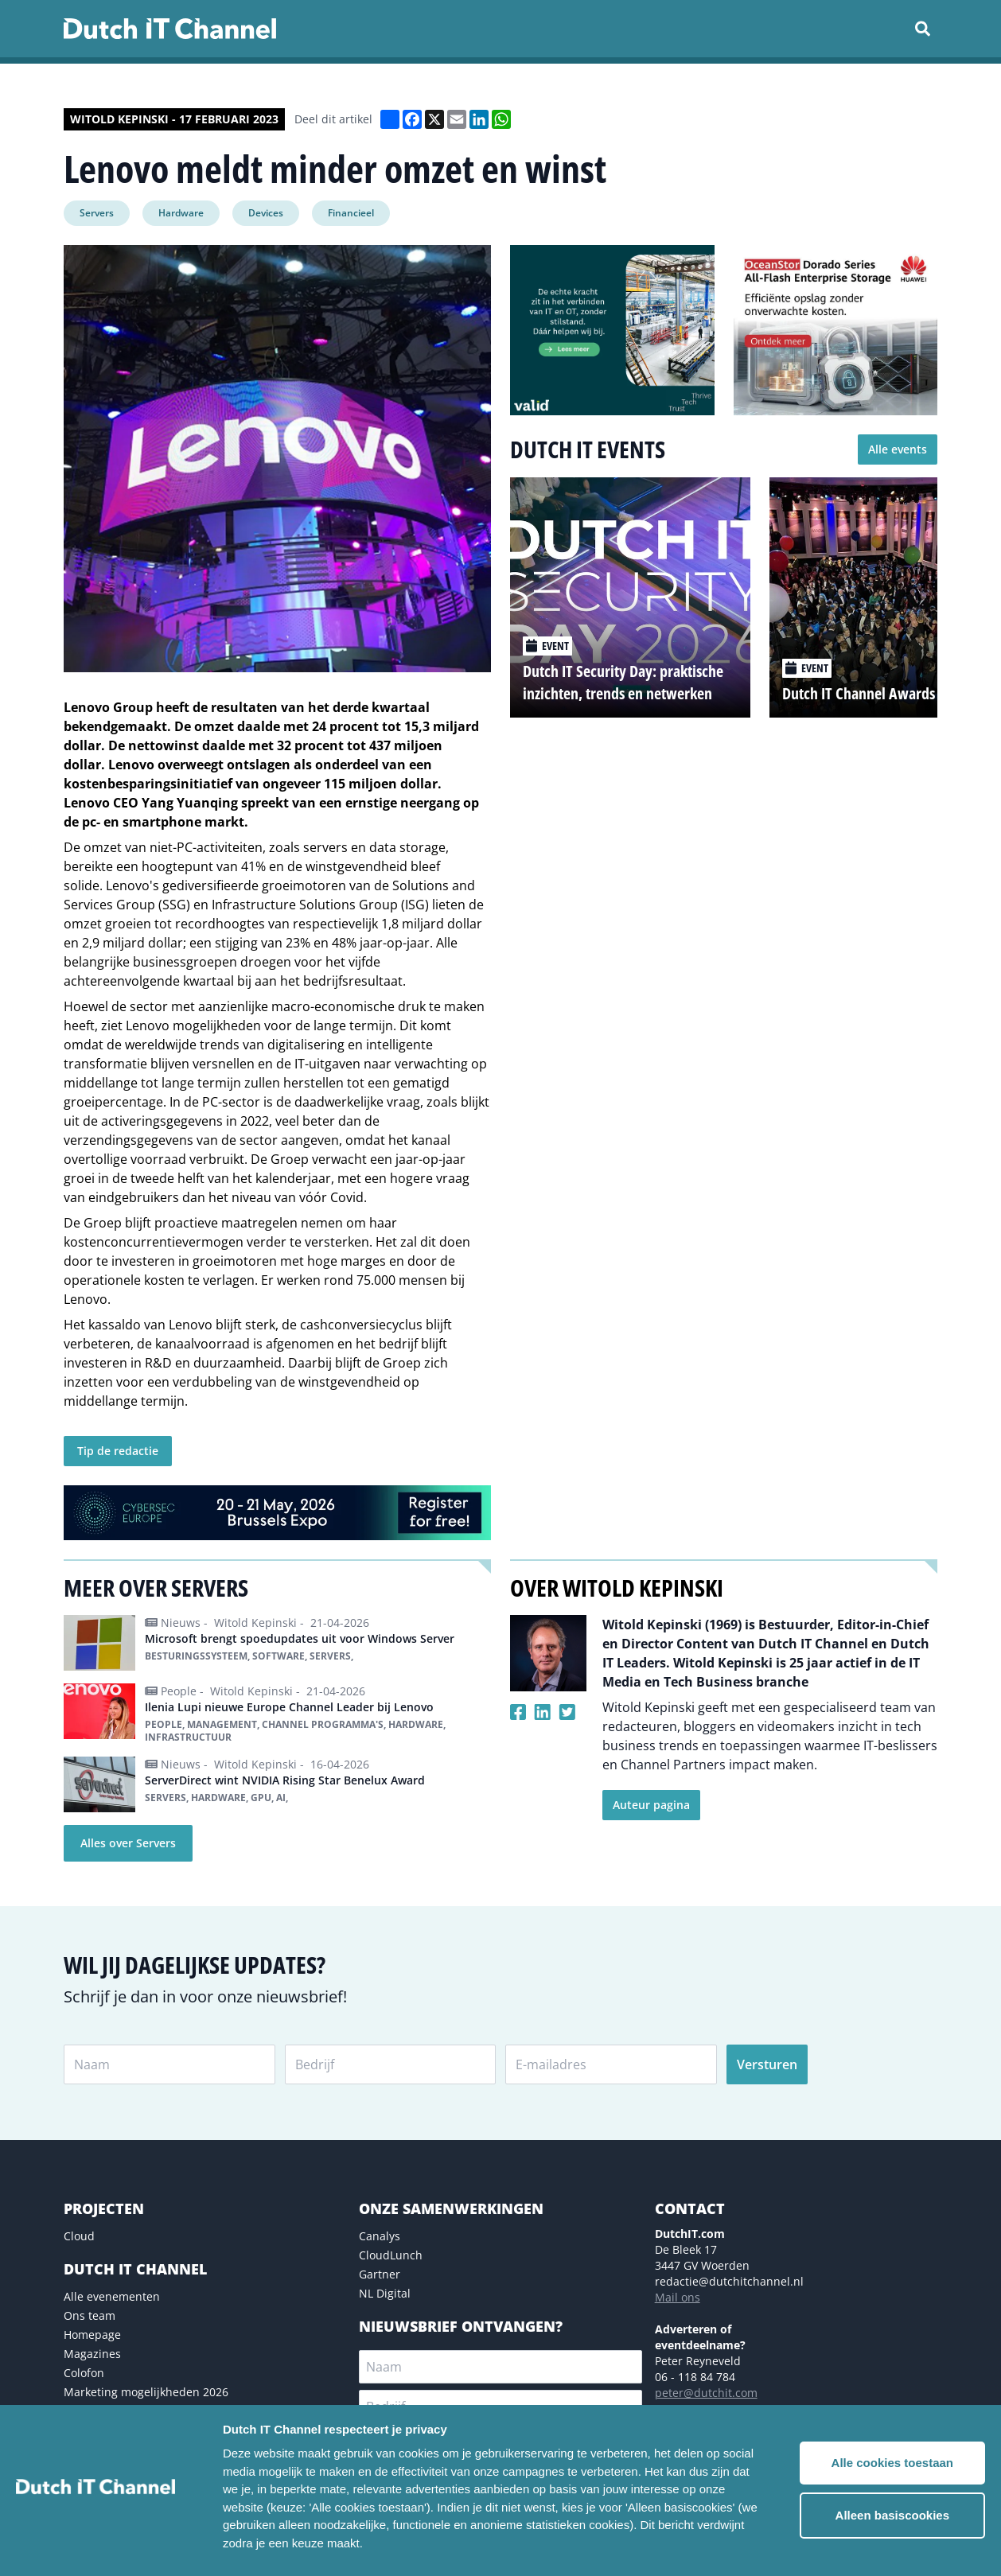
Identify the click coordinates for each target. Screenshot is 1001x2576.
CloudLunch (391, 2255)
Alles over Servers (128, 1842)
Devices (265, 213)
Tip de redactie (117, 1450)
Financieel (351, 213)
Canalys (379, 2235)
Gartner (379, 2274)
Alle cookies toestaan (892, 2462)
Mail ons (677, 2297)
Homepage (92, 2334)
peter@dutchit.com (706, 2392)
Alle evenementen (112, 2296)
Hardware (181, 213)
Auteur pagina (651, 1804)
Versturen (767, 2064)
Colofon (84, 2372)
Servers (97, 213)
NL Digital (385, 2293)
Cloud (79, 2235)
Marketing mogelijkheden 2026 (146, 2391)
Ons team (89, 2315)
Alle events (897, 449)
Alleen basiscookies (892, 2515)
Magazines (92, 2353)
